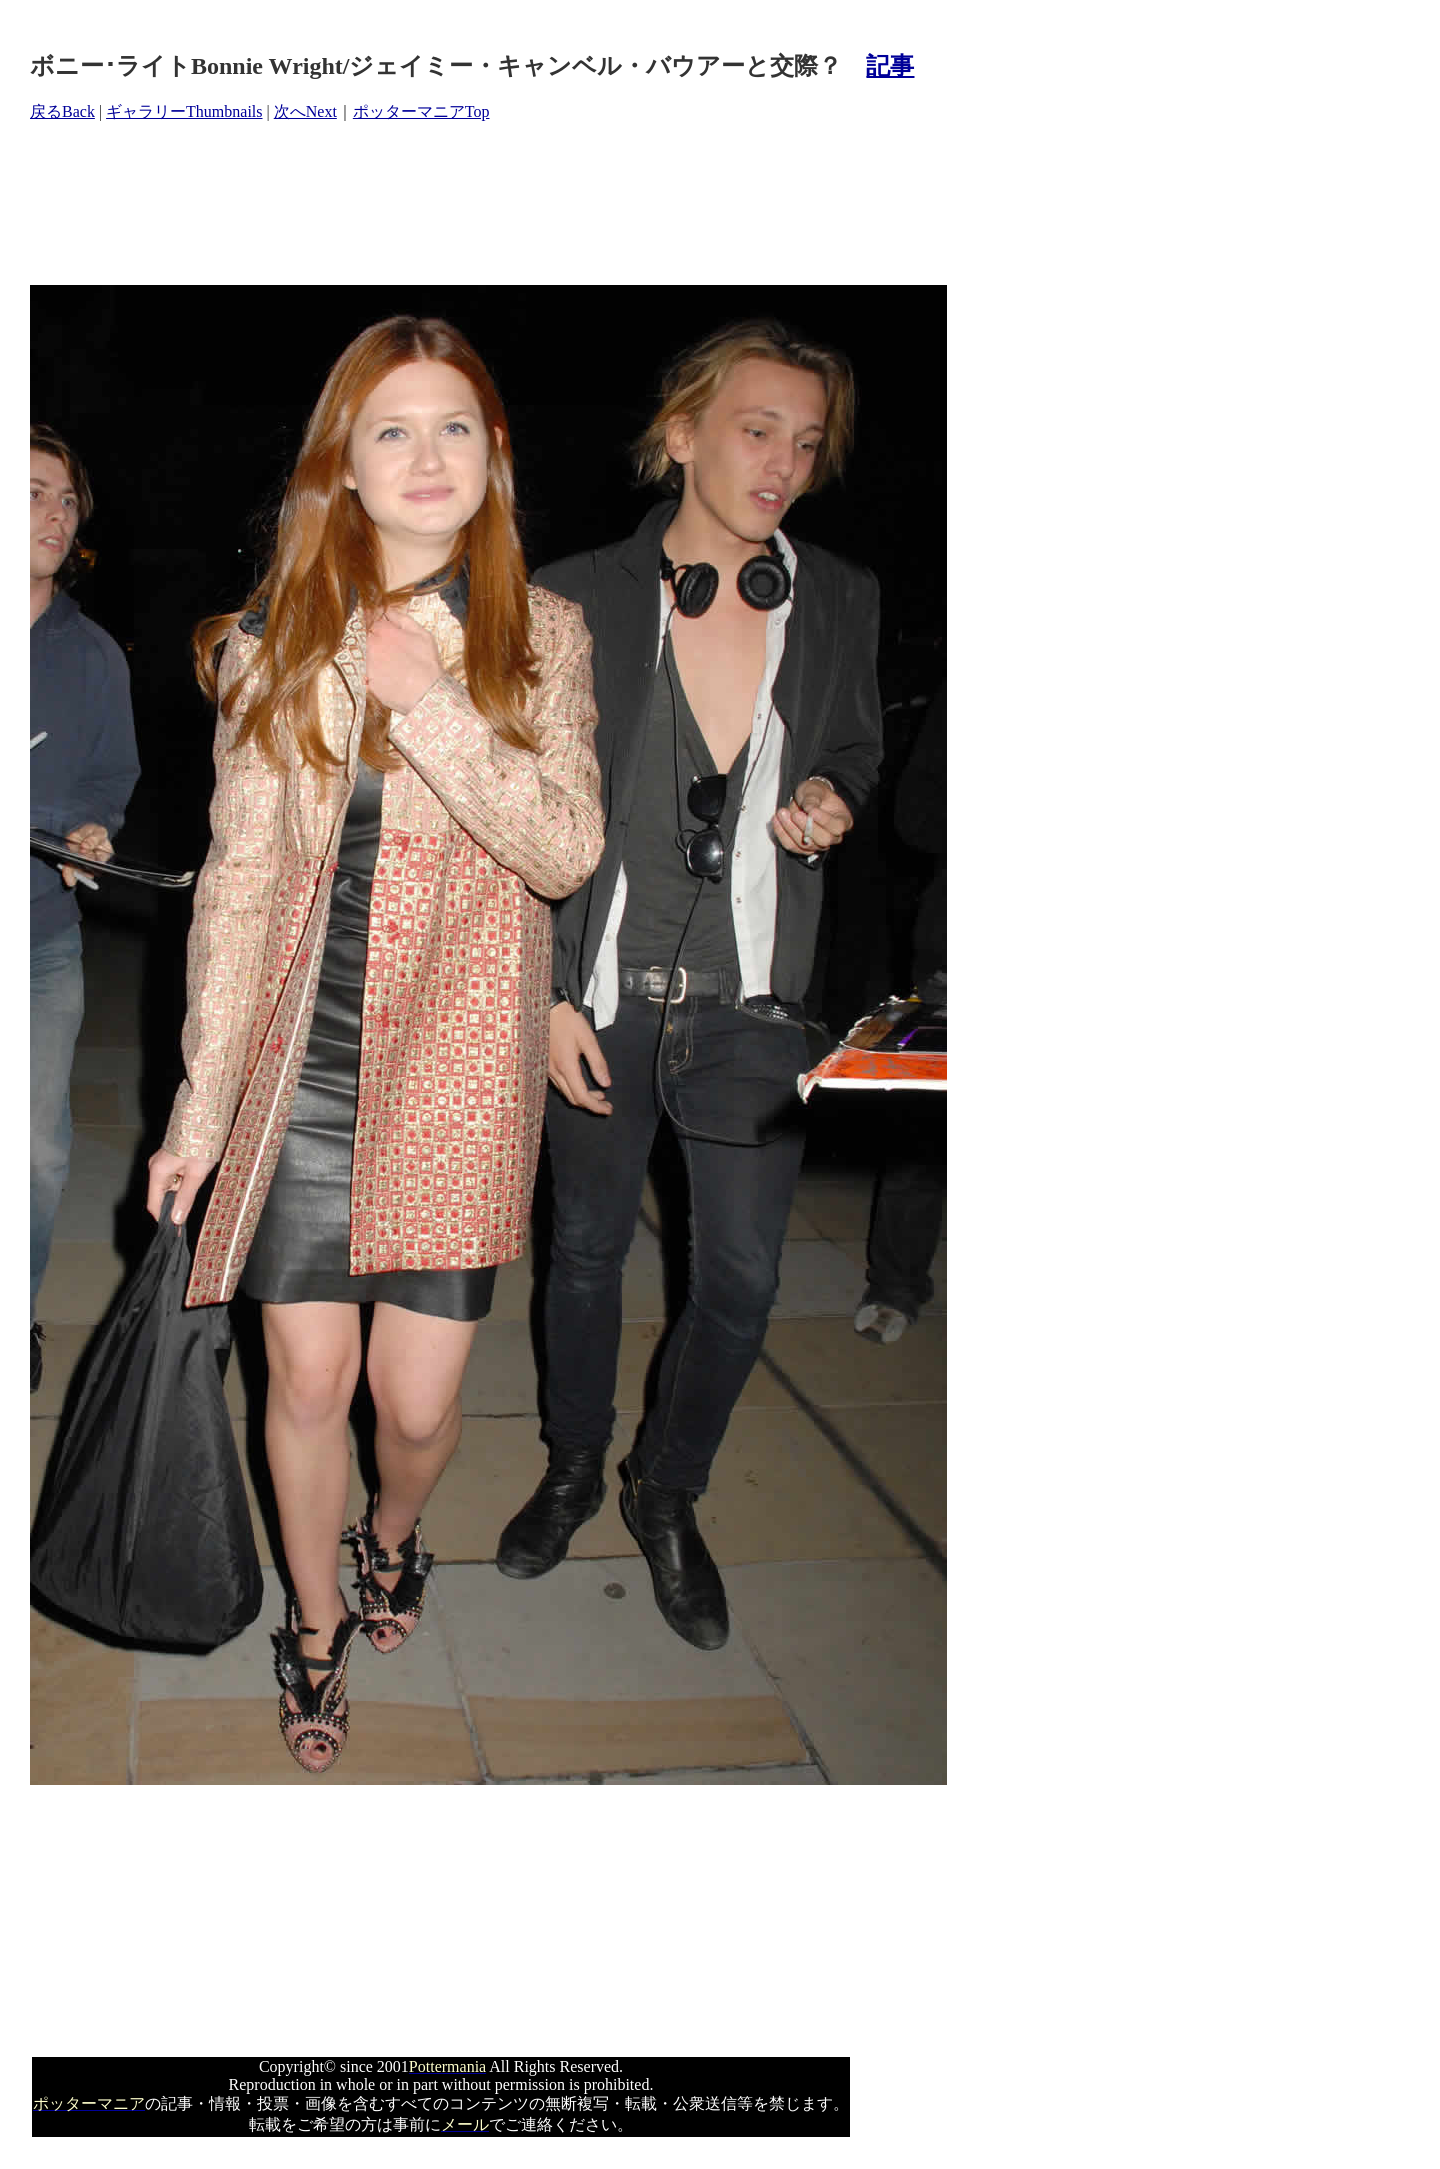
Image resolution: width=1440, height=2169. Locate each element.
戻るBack (62, 111)
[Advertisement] (394, 204)
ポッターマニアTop (421, 111)
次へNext (305, 111)
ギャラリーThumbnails (184, 111)
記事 (890, 66)
